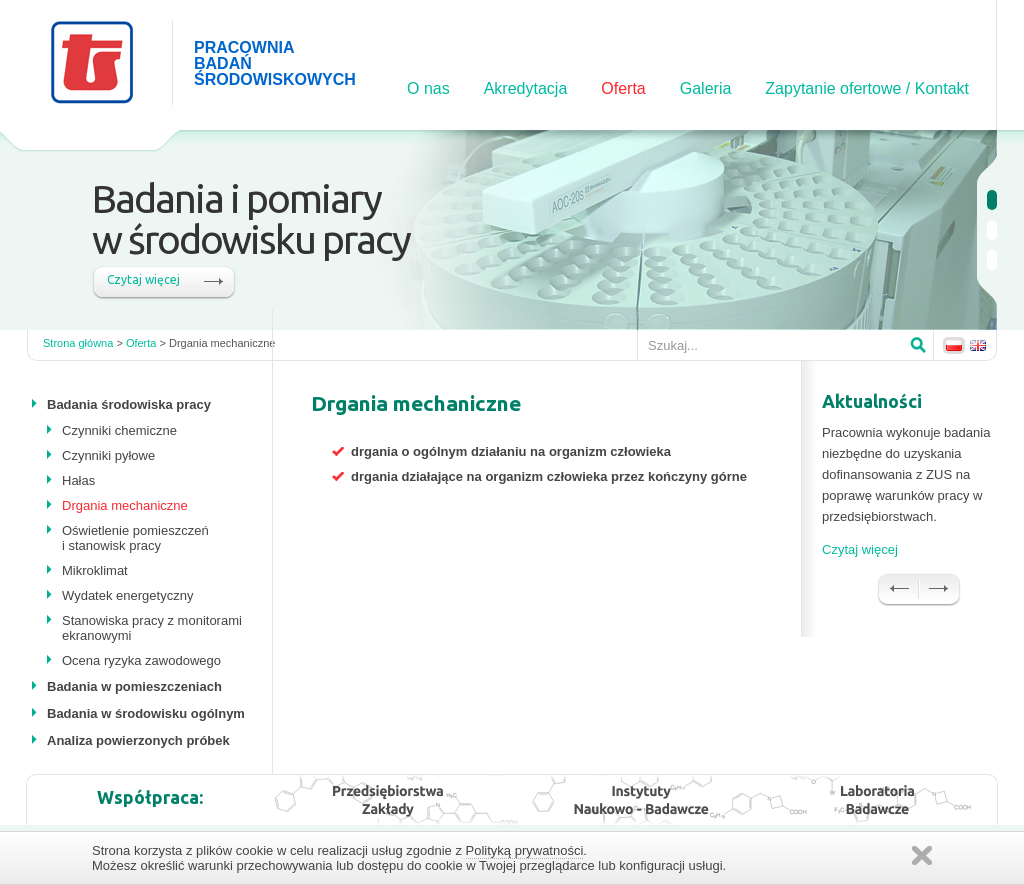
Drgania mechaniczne (125, 505)
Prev (898, 590)
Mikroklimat (95, 570)
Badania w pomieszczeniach (134, 686)
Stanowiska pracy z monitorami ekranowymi (152, 628)
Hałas (78, 480)
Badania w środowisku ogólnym (146, 713)
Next (940, 590)
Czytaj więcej (143, 279)
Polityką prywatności (525, 850)
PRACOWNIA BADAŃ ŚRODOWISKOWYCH (249, 64)
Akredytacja (526, 88)
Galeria (706, 88)
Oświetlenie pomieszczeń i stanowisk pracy (135, 538)
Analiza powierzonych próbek (138, 740)
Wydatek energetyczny (127, 595)
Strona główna (78, 343)
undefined (992, 200)
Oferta (623, 88)
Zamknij (922, 855)
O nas (428, 88)
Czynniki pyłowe (108, 455)
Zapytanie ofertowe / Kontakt (867, 88)
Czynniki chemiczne (119, 430)
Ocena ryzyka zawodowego (141, 660)
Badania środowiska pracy (129, 404)
